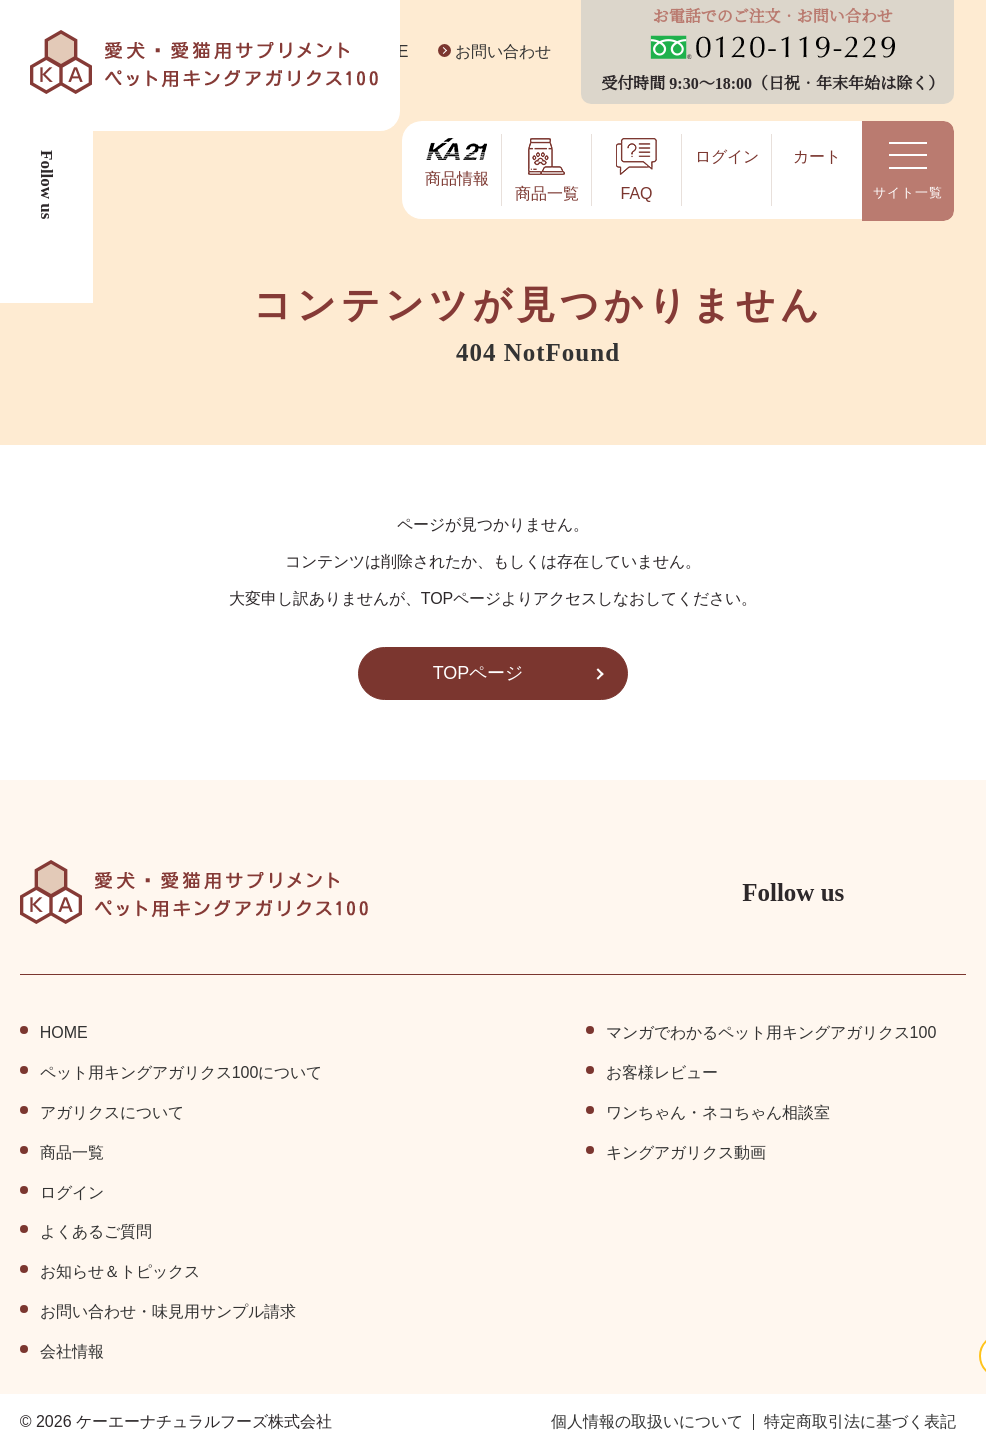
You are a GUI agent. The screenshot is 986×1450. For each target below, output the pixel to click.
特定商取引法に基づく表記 (860, 1422)
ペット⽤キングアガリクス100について (181, 1073)
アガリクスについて (112, 1113)
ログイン (72, 1193)
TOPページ (478, 673)
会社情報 (72, 1352)
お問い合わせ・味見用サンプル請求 (168, 1312)
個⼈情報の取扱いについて (647, 1422)
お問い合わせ (487, 52)
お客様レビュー (661, 1073)
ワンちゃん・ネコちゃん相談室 (717, 1113)
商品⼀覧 (72, 1153)
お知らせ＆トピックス (120, 1272)
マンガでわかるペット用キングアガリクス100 (770, 1033)
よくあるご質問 (96, 1232)
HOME (63, 1033)
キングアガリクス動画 (685, 1153)
